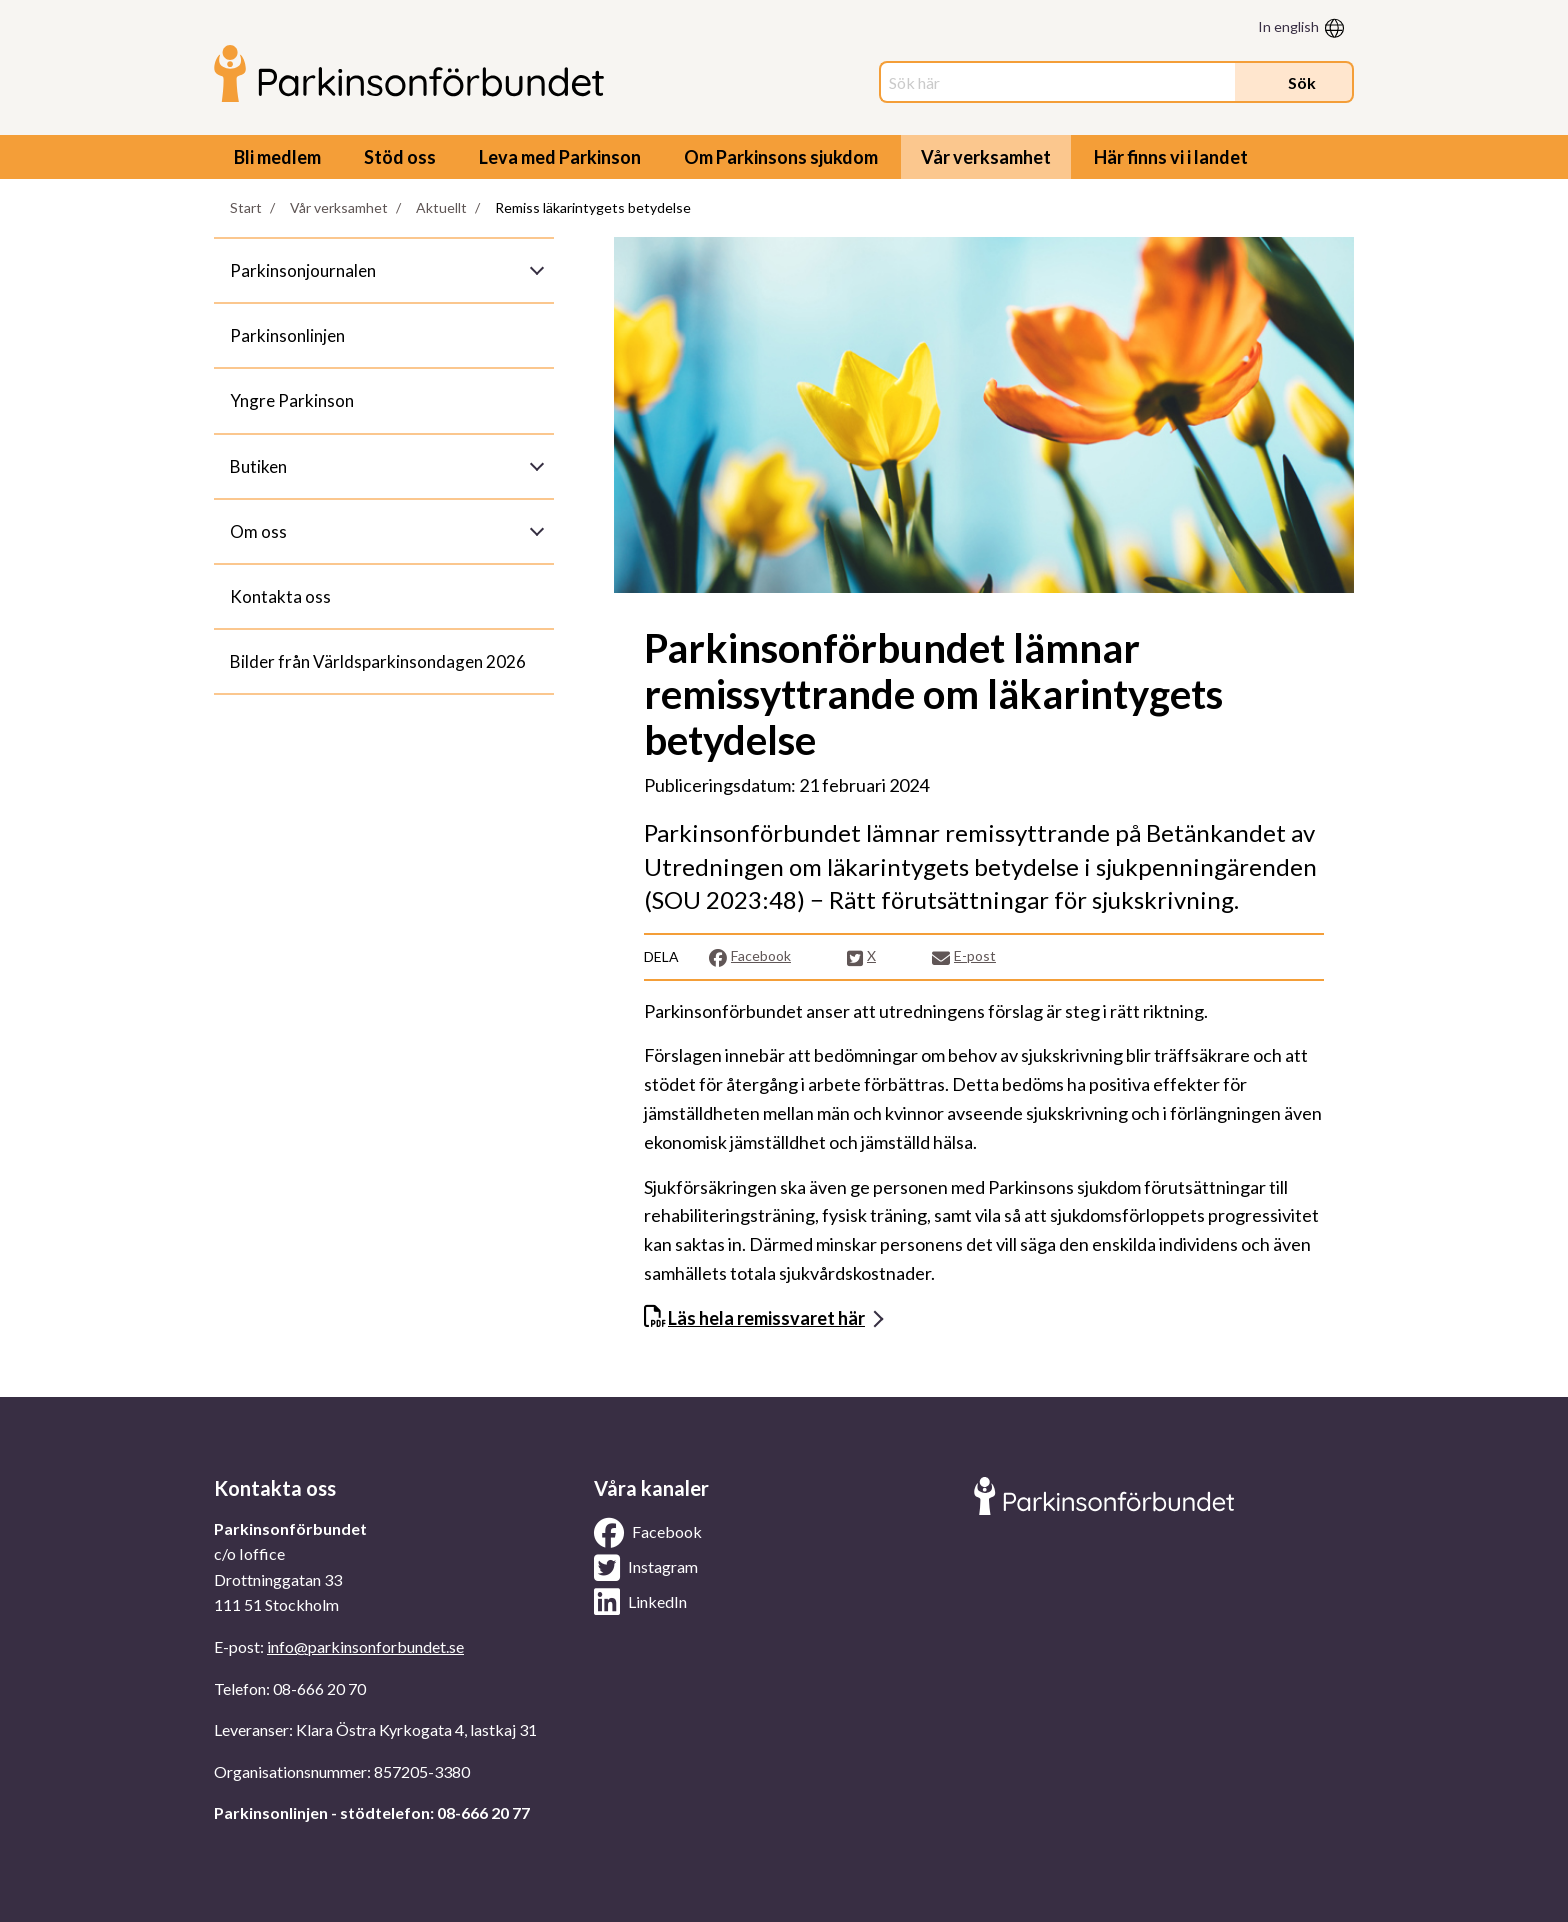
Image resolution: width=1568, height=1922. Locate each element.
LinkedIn (640, 1602)
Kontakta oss (280, 596)
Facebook (749, 956)
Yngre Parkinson (292, 400)
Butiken (258, 466)
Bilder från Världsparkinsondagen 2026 (378, 661)
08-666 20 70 (319, 1688)
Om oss (258, 531)
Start (246, 207)
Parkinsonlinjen (287, 335)
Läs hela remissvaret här (766, 1318)
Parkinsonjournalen (303, 270)
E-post (964, 956)
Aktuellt (441, 207)
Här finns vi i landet (1171, 157)
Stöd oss (400, 157)
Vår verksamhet (986, 157)
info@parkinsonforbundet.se (365, 1646)
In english (1288, 26)
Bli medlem (277, 157)
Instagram (646, 1568)
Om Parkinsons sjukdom (781, 157)
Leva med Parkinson (560, 157)
